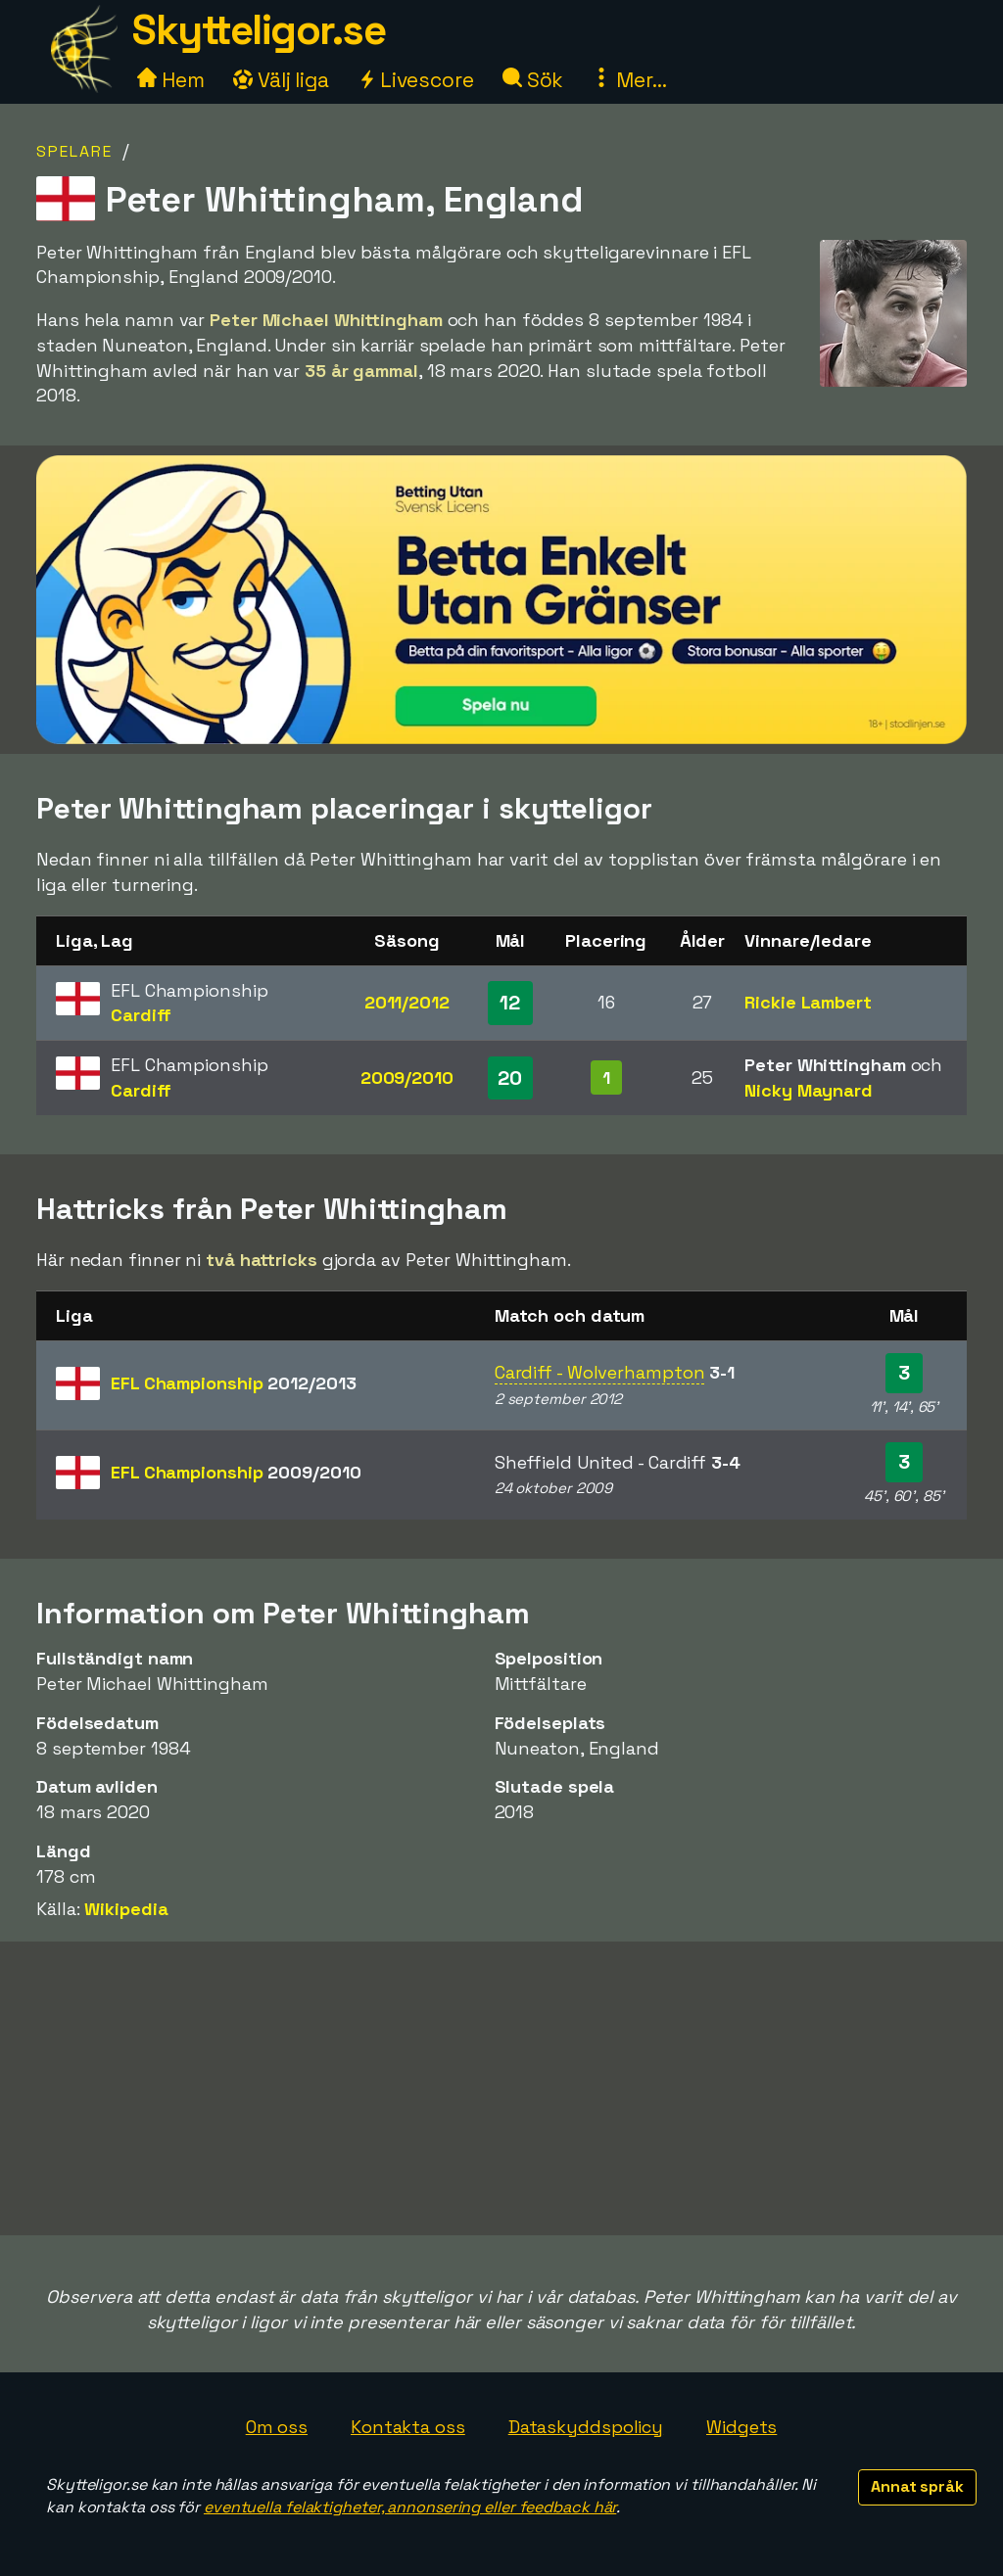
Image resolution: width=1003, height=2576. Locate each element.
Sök (533, 80)
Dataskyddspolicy (585, 2426)
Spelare (74, 151)
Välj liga (281, 80)
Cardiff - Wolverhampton (600, 1372)
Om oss (277, 2426)
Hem (171, 80)
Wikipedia (125, 1908)
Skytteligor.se (258, 30)
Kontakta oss (408, 2426)
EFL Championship (233, 1383)
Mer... (629, 80)
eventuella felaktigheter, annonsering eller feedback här (410, 2507)
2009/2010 (407, 1077)
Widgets (741, 2426)
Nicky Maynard (808, 1090)
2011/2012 (407, 1002)
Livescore (416, 80)
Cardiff (141, 1015)
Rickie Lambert (808, 1002)
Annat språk (917, 2486)
